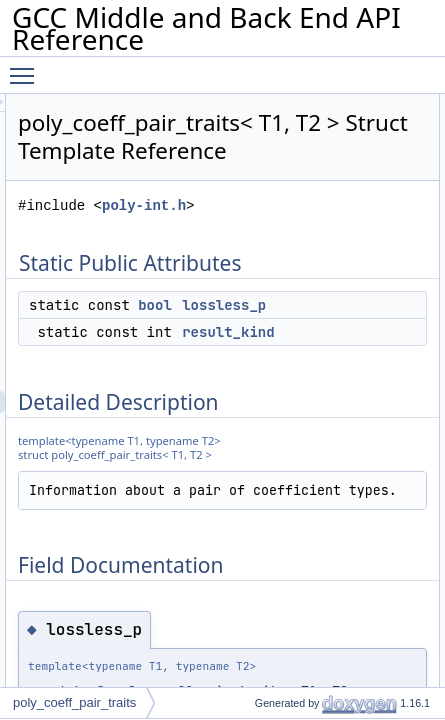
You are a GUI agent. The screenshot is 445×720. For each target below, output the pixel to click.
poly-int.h (327, 233)
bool (338, 333)
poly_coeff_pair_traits (74, 702)
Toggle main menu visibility (27, 67)
